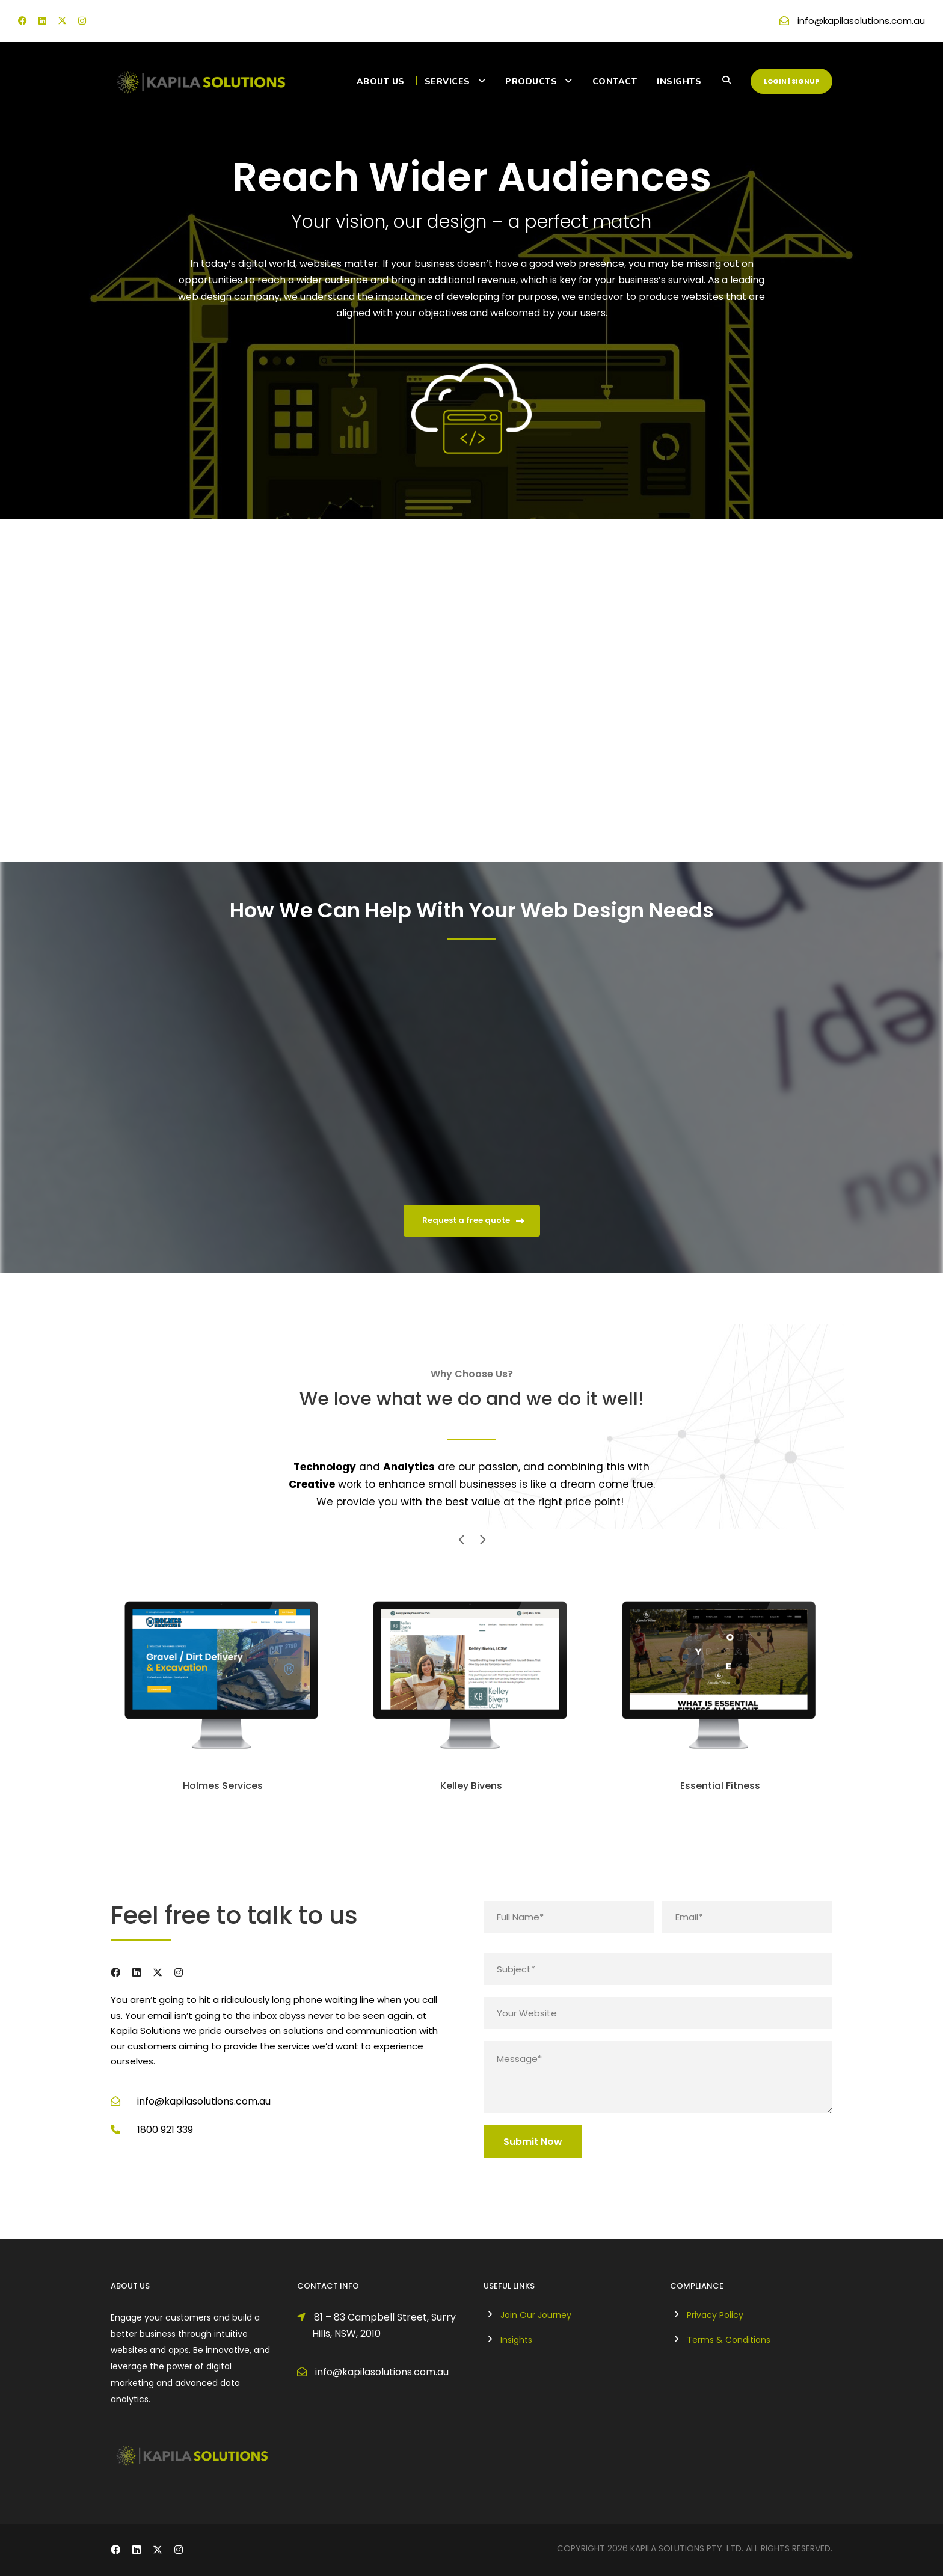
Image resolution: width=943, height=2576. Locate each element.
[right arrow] (482, 1539)
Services (447, 81)
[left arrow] (461, 1539)
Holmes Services (223, 1786)
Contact (614, 81)
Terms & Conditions (728, 2340)
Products (531, 81)
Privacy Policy (715, 2315)
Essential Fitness (720, 1786)
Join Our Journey (535, 2315)
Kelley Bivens (471, 1786)
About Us (381, 81)
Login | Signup (791, 81)
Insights (679, 81)
